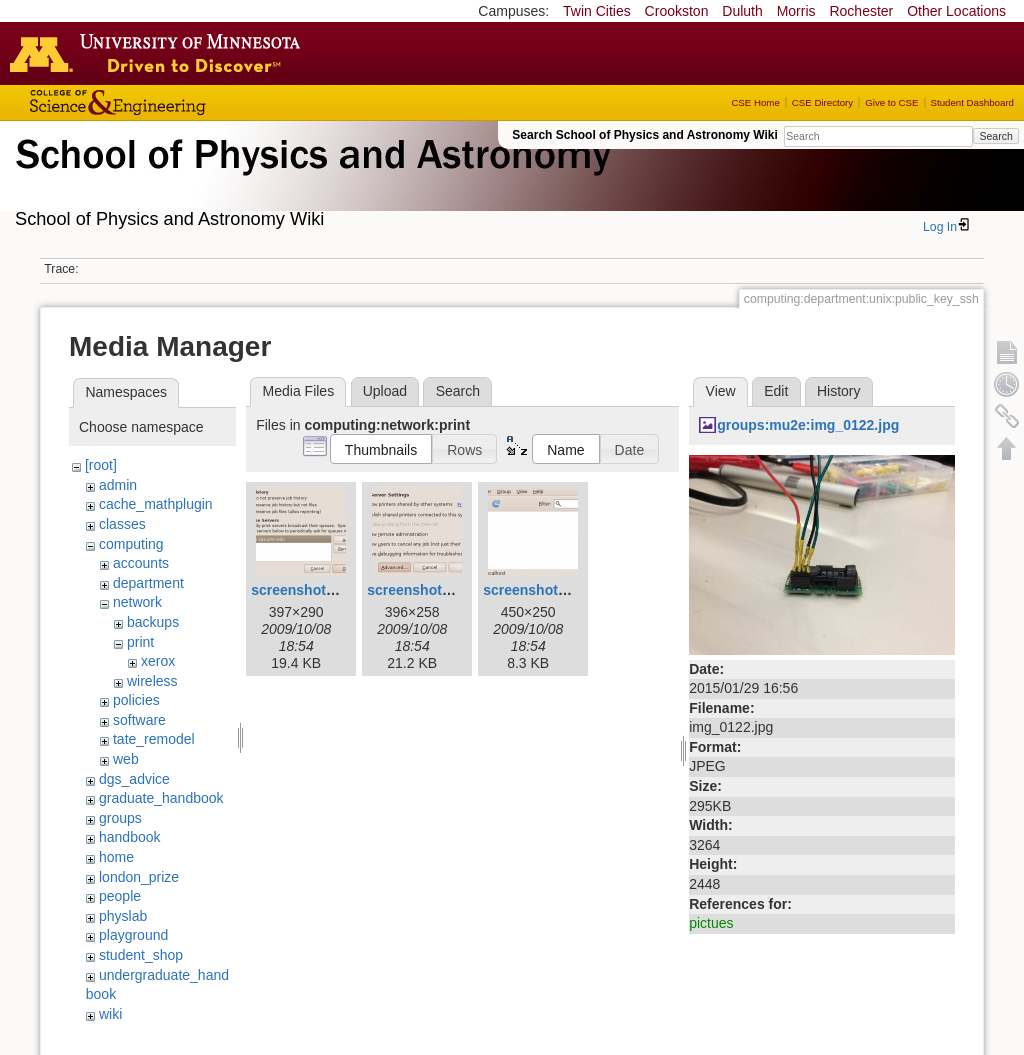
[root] (101, 465)
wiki (110, 1014)
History (839, 391)
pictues (711, 923)
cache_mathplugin (156, 504)
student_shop (141, 955)
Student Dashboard (972, 102)
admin (118, 485)
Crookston (677, 11)
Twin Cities (597, 11)
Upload (385, 391)
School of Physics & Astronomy (310, 178)
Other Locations (956, 11)
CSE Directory (822, 102)
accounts (141, 563)
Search (995, 136)
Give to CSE (891, 102)
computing (131, 544)
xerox (158, 661)
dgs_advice (134, 779)
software (139, 720)
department (148, 583)
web (126, 759)
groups (120, 818)
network (137, 602)
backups (153, 622)
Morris (796, 11)
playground (133, 935)
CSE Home (755, 102)
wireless (152, 681)
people (120, 896)
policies (136, 700)
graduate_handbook (161, 798)
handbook (130, 837)
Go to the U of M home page (160, 53)
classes (122, 524)
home (116, 857)
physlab (123, 916)
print (140, 642)
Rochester (861, 11)
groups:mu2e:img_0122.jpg (808, 425)
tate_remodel (154, 739)
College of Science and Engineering (180, 102)
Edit (776, 391)
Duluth (742, 11)
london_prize (139, 877)
